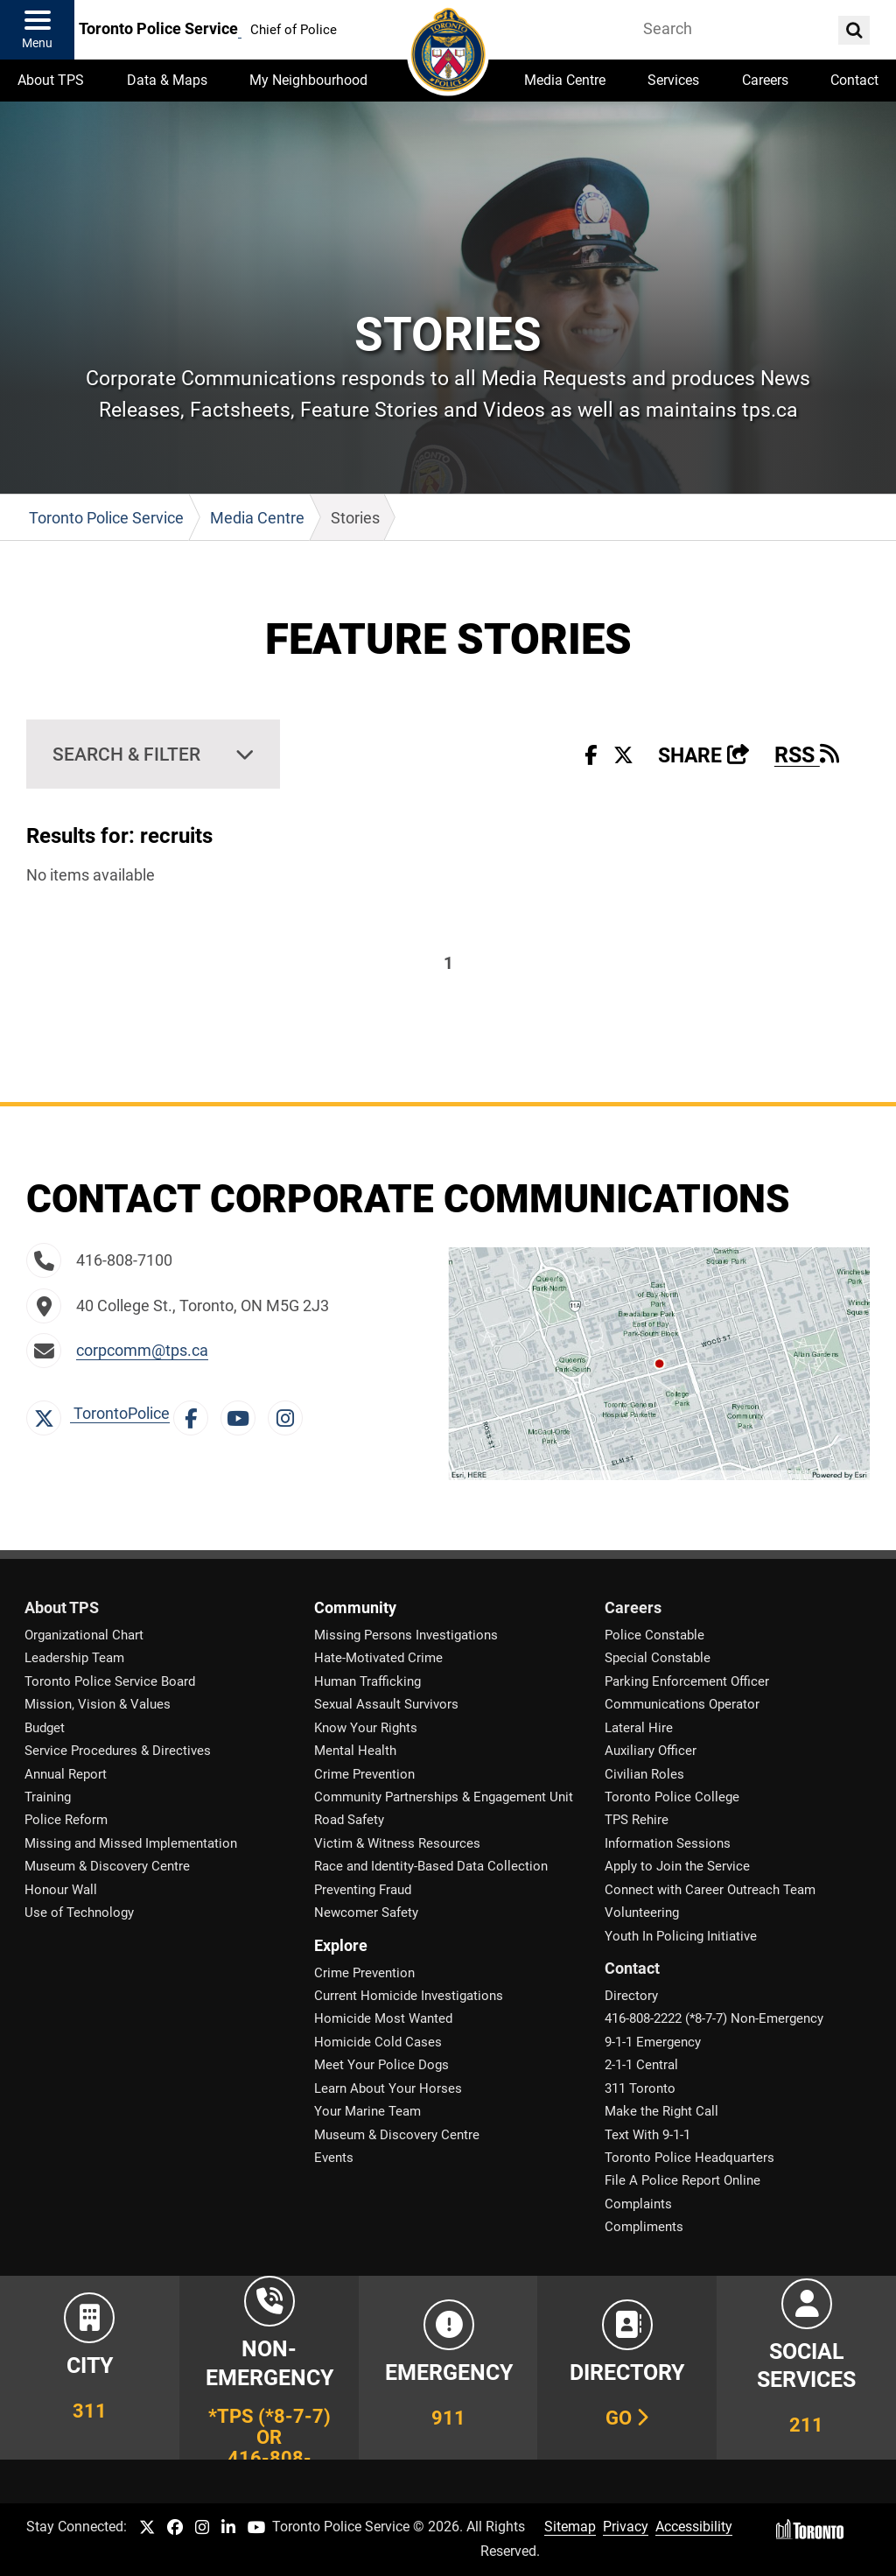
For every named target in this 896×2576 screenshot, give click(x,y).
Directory (631, 1996)
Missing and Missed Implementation (130, 1843)
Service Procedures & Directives (117, 1750)
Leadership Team (74, 1658)
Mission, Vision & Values (97, 1704)
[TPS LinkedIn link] (228, 2528)
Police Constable (654, 1635)
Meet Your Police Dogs (381, 2065)
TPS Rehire (636, 1820)
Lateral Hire (639, 1728)
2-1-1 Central (641, 2065)
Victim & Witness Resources (397, 1843)
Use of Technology (79, 1912)
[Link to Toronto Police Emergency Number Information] (448, 2368)
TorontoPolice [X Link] (98, 1413)
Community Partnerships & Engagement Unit (443, 1797)
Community (355, 1608)
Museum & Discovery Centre (107, 1866)
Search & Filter (126, 754)
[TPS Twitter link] (147, 2528)
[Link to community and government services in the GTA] (806, 2368)
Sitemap (570, 2526)
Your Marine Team (367, 2111)
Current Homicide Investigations (408, 1996)
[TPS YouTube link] (256, 2528)
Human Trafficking (367, 1681)
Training (47, 1797)
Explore (341, 1946)
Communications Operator (682, 1704)
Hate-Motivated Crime (378, 1658)
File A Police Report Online (682, 2180)
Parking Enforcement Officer (687, 1681)
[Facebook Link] (195, 1413)
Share (704, 756)
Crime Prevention (364, 1774)
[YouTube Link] (242, 1413)
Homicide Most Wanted (383, 2018)
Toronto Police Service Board (109, 1681)
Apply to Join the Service (677, 1866)
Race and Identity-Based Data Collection (431, 1866)
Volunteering (642, 1912)
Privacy (625, 2526)
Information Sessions (668, 1843)
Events (334, 2157)
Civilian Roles (644, 1774)
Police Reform (66, 1820)
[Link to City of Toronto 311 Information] (89, 2368)
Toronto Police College (672, 1797)
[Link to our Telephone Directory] (627, 2368)
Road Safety (349, 1820)
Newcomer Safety (366, 1912)
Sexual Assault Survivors (386, 1704)
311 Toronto (640, 2088)
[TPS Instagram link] (202, 2528)
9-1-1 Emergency (653, 2042)
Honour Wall (60, 1890)
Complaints (638, 2204)
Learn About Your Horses (388, 2088)
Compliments (644, 2227)
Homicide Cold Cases (378, 2042)
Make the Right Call (661, 2111)
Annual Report (65, 1774)
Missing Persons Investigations (406, 1635)
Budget (44, 1728)
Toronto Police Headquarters (689, 2157)
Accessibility (693, 2526)
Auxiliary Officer (650, 1750)
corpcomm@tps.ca (142, 1350)
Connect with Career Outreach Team (710, 1890)
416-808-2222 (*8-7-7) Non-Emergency (714, 2018)
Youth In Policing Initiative (681, 1936)
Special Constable (657, 1658)
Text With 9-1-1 (647, 2135)
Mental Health (355, 1750)
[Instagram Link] (290, 1413)
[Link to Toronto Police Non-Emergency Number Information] (269, 2368)
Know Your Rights (365, 1728)
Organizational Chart (84, 1635)
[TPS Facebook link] (175, 2528)
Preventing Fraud (362, 1890)
